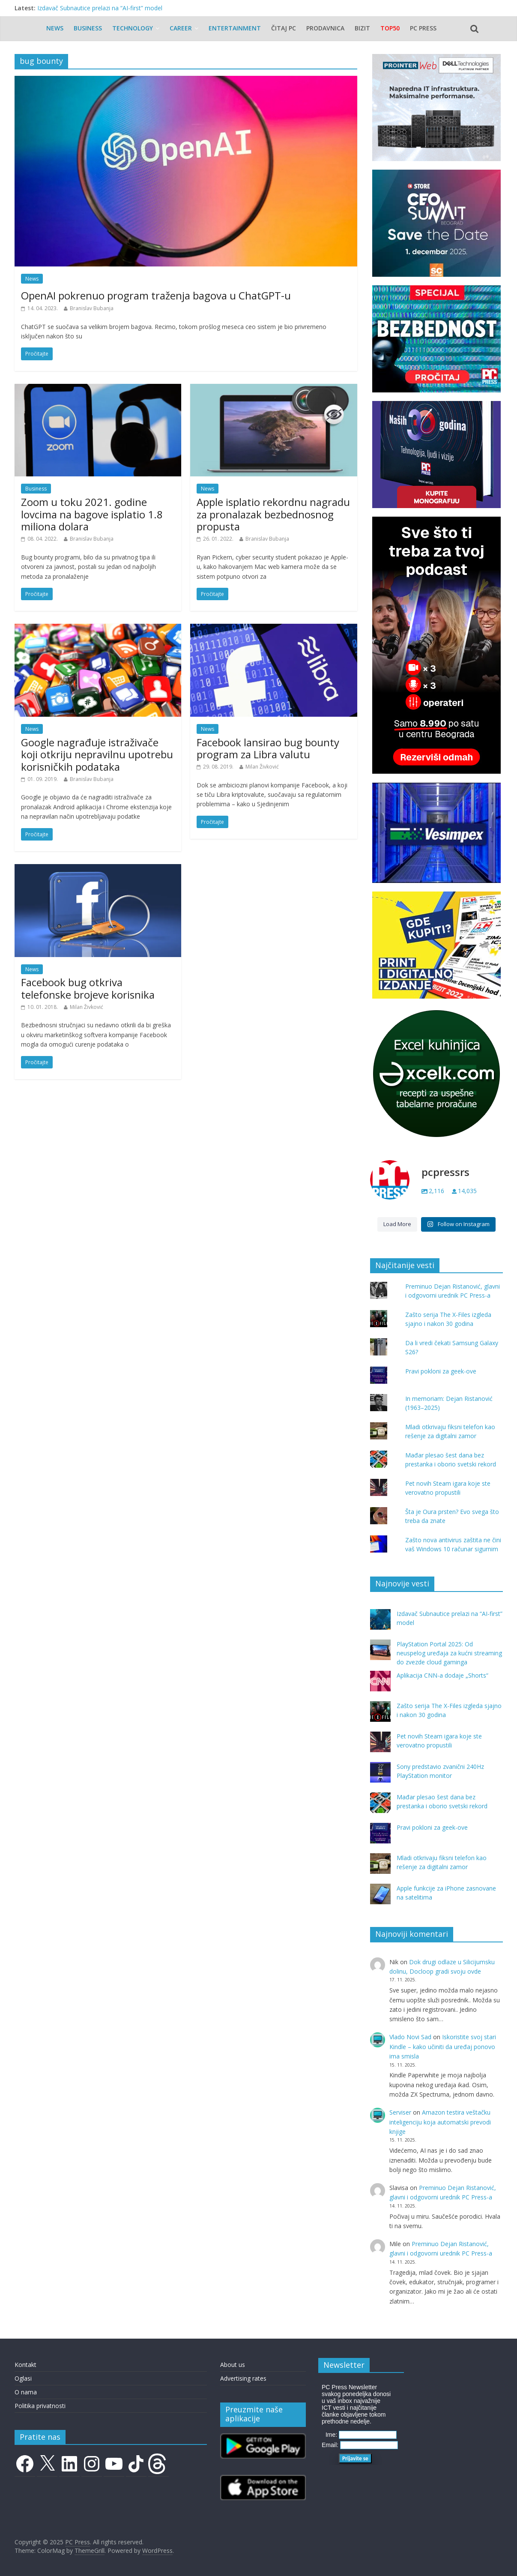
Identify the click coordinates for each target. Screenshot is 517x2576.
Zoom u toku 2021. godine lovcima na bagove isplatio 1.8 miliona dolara (92, 514)
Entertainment (235, 28)
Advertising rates (243, 2378)
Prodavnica (325, 28)
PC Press (423, 28)
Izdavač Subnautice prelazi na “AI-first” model (99, 8)
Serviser (400, 2112)
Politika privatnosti (40, 2406)
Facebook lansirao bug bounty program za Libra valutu (268, 748)
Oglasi (23, 2378)
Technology (132, 28)
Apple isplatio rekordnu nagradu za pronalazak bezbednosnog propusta (273, 514)
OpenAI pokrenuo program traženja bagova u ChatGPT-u (156, 295)
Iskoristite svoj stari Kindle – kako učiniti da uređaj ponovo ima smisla (442, 2046)
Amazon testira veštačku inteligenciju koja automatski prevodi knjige (440, 2122)
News (54, 28)
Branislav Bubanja (92, 308)
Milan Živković (262, 766)
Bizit (362, 28)
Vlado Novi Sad (410, 2037)
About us (232, 2365)
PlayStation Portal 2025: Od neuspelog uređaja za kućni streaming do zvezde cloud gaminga (449, 1653)
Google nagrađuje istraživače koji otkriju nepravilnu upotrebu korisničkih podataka (97, 754)
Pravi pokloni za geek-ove (440, 1371)
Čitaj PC (283, 28)
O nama (26, 2392)
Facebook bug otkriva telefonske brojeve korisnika (88, 988)
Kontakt (25, 2365)
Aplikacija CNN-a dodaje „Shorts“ (442, 1675)
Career (181, 28)
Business (88, 28)
